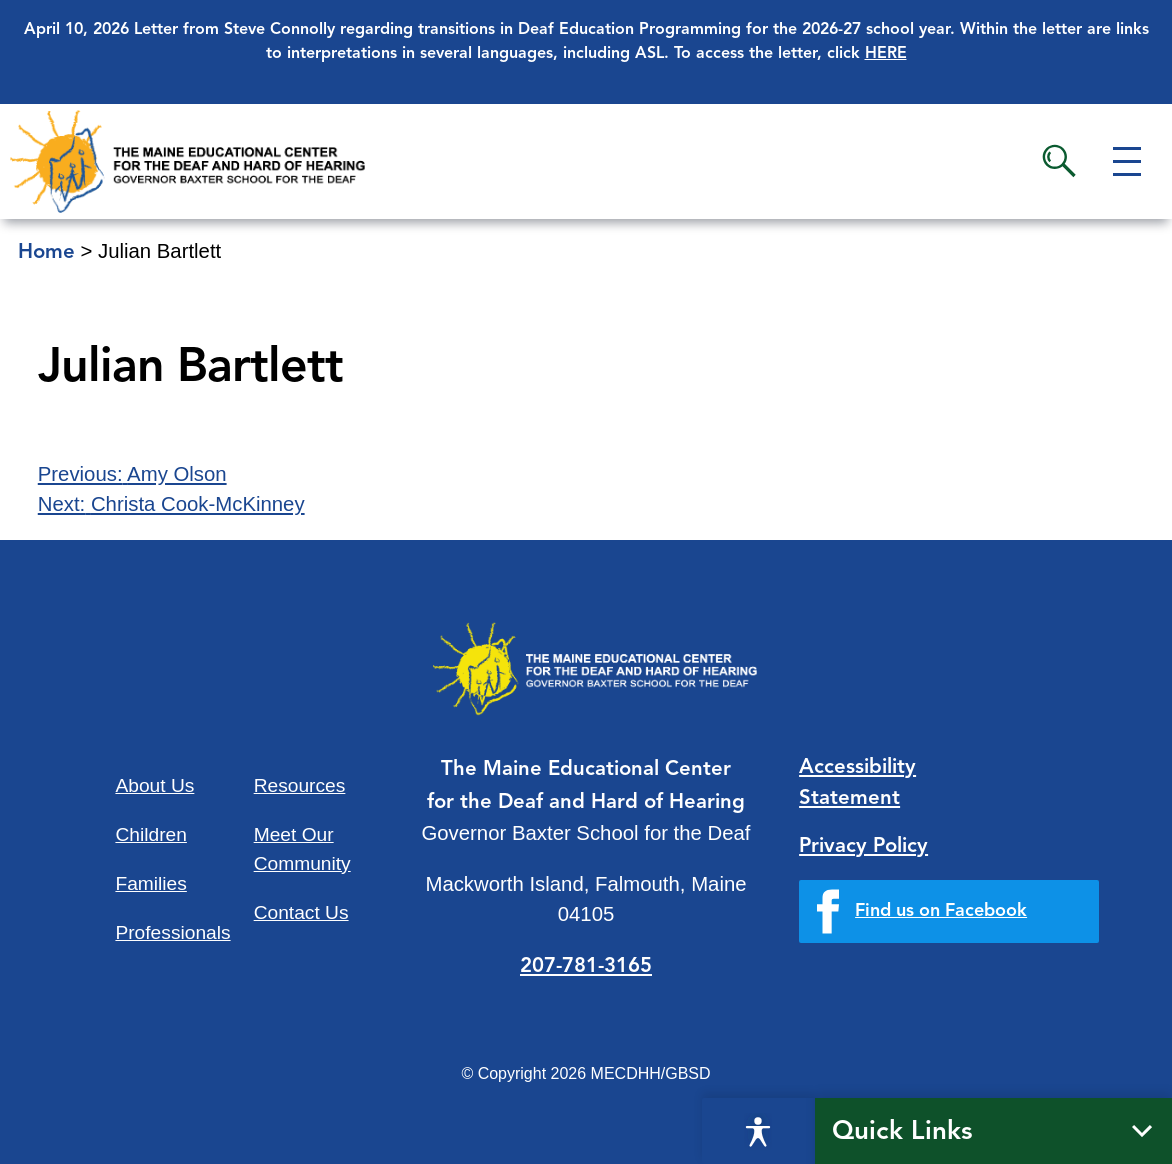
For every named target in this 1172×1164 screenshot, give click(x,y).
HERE (886, 54)
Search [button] (1059, 161)
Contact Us (301, 912)
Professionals (172, 932)
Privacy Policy (863, 847)
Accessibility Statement (857, 783)
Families (150, 883)
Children (150, 834)
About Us (154, 785)
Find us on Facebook (941, 911)
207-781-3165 (586, 967)
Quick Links (902, 1132)
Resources (300, 785)
